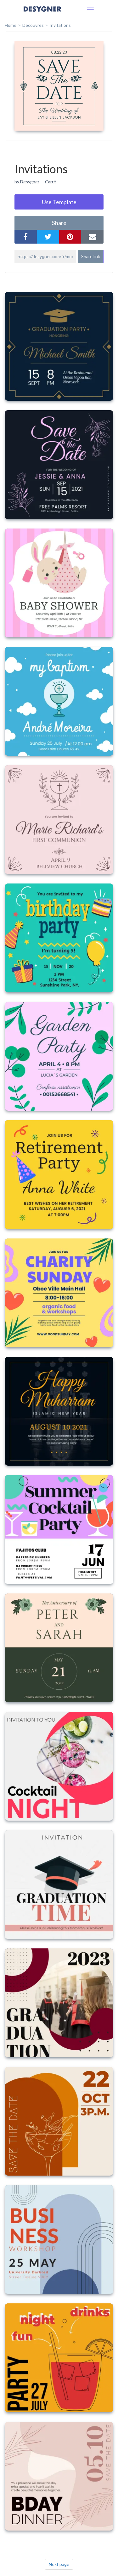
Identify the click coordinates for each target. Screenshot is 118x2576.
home (10, 25)
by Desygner (26, 181)
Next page (59, 2564)
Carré (50, 181)
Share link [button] (90, 256)
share (59, 222)
